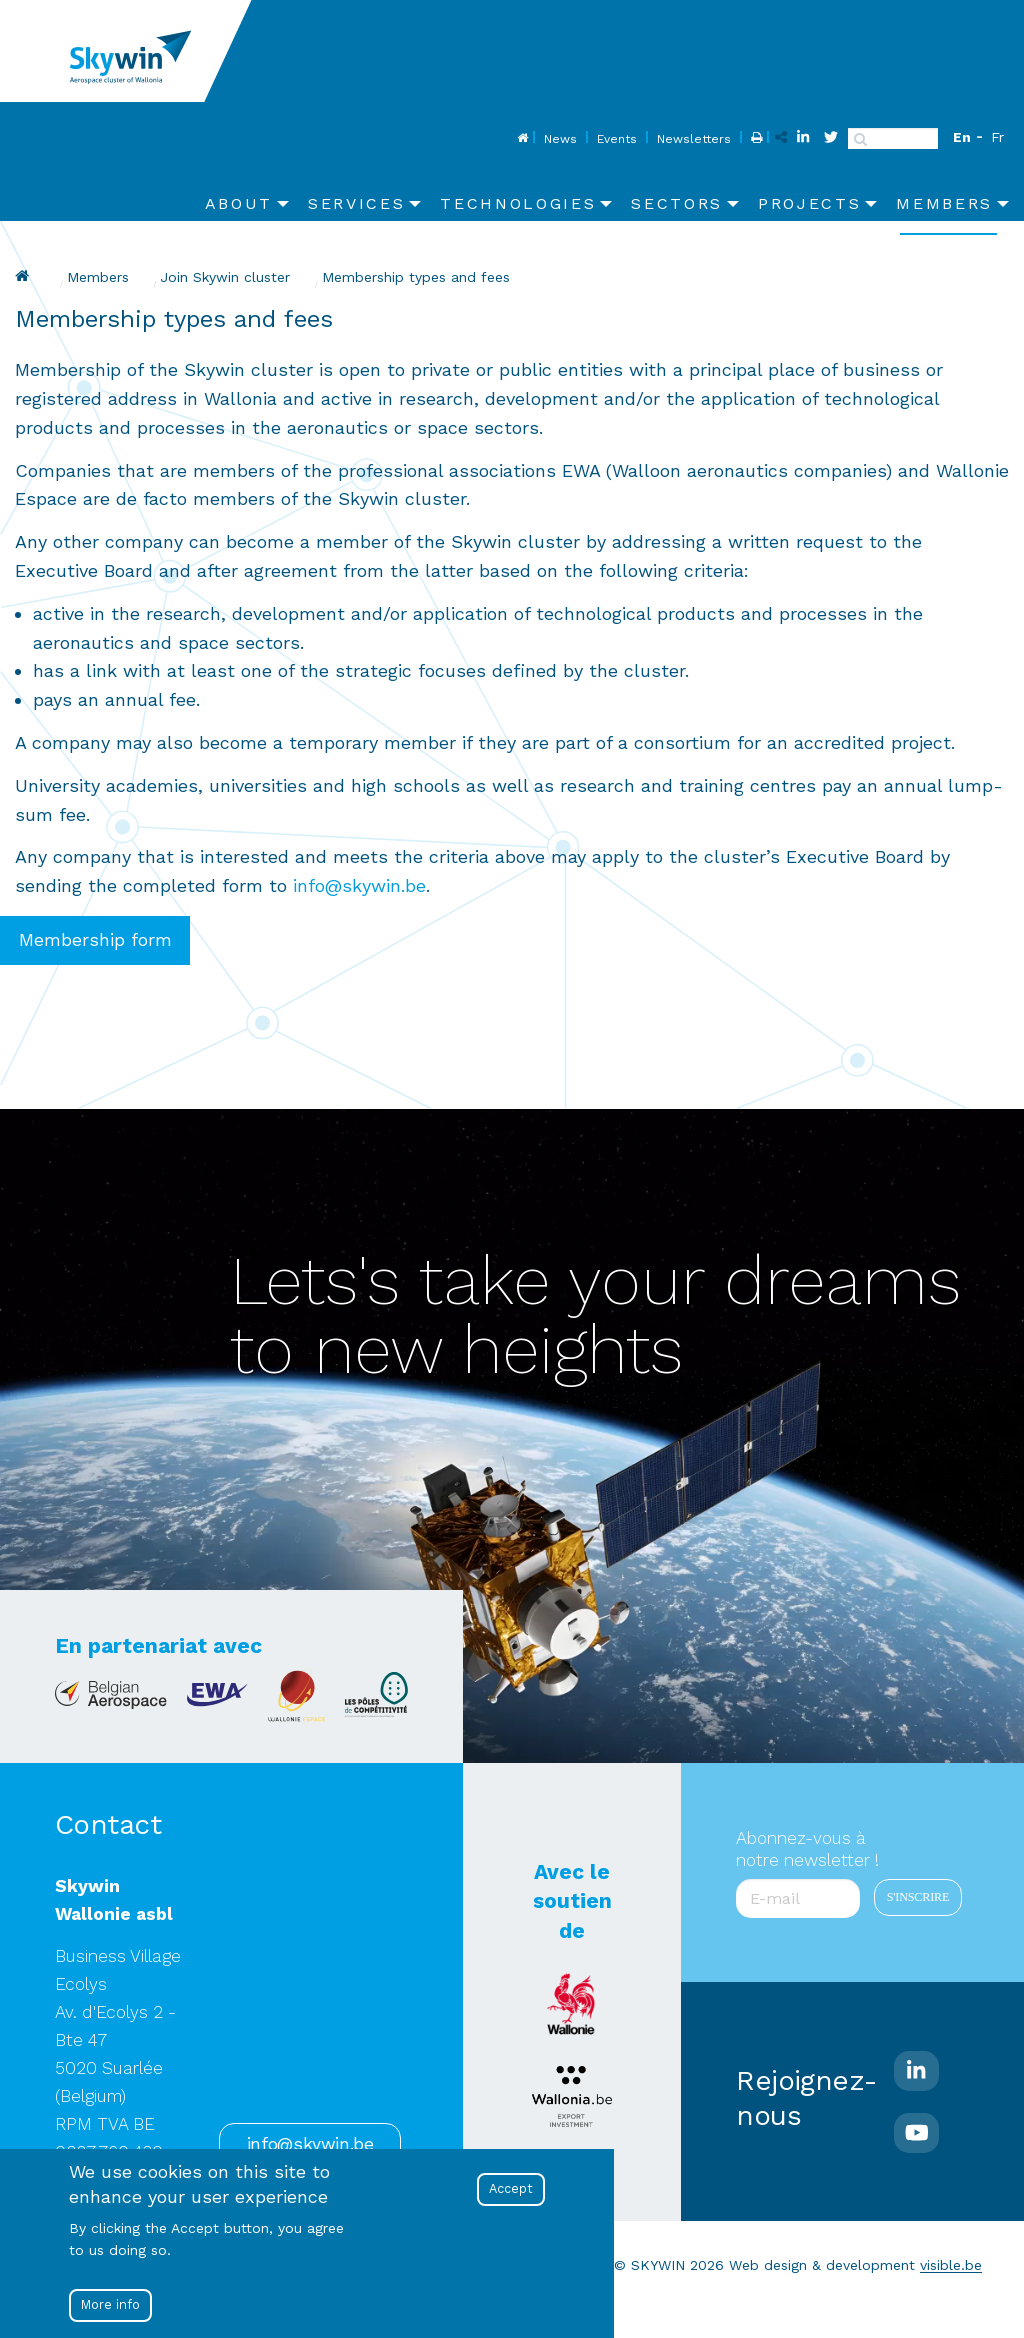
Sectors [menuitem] (677, 203)
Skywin (25, 276)
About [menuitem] (239, 203)
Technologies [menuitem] (518, 203)
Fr (997, 137)
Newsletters (694, 139)
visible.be (951, 2265)
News (560, 139)
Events (617, 139)
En (962, 137)
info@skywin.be (359, 885)
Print (754, 139)
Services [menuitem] (356, 203)
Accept (511, 2188)
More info (110, 2304)
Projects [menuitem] (809, 203)
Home (520, 139)
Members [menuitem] (944, 203)
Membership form (95, 940)
